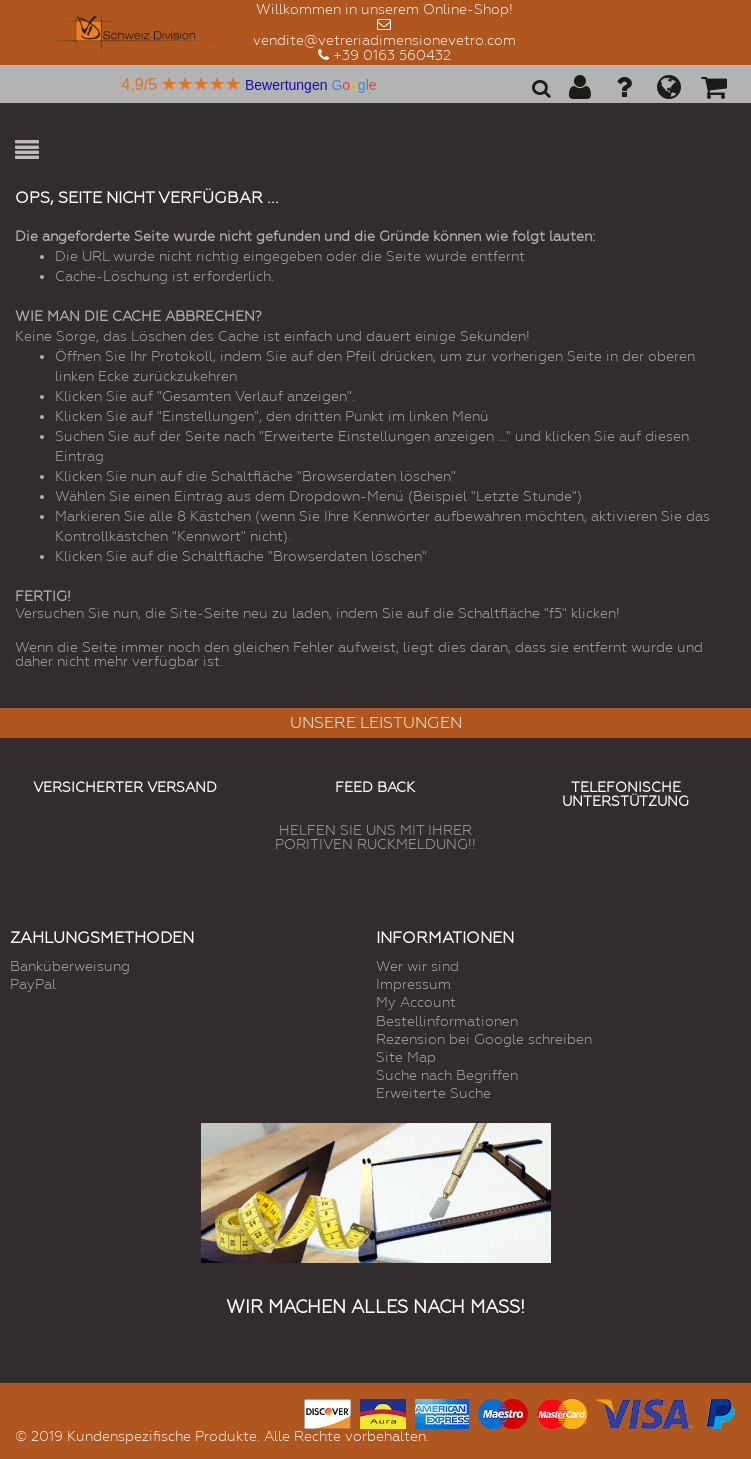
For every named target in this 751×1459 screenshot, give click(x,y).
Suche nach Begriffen (447, 1075)
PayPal (33, 984)
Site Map (406, 1057)
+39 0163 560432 (392, 55)
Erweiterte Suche (433, 1093)
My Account (416, 1002)
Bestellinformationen (447, 1021)
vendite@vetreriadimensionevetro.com (384, 40)
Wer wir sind (417, 966)
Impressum (413, 984)
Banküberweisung (70, 966)
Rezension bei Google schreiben (484, 1039)
